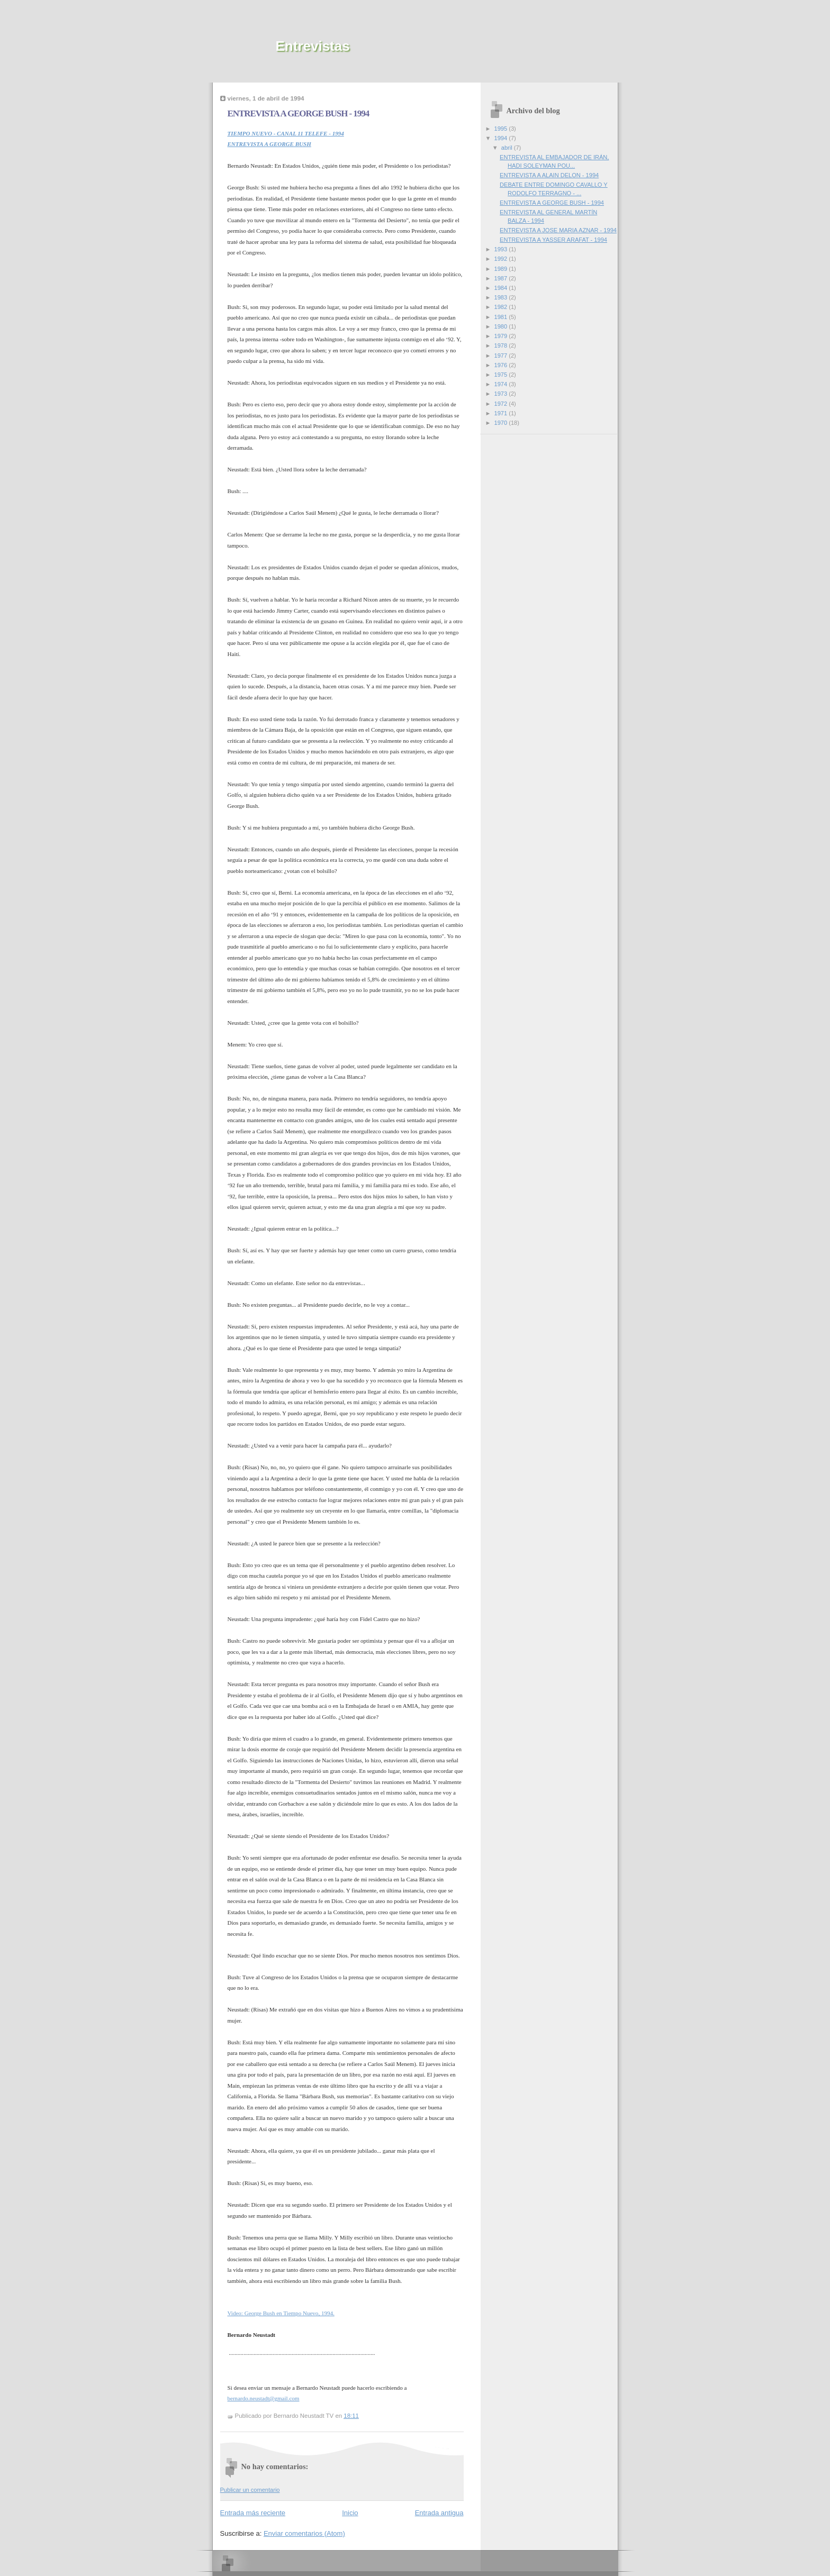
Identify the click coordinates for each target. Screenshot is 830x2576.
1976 (501, 365)
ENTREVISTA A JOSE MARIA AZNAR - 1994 (558, 230)
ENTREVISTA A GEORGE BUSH (269, 144)
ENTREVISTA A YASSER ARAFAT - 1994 (553, 239)
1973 (501, 393)
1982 (501, 307)
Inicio (350, 2513)
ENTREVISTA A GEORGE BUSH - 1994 (552, 202)
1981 (501, 317)
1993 (501, 249)
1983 (501, 297)
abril (507, 147)
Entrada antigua (439, 2513)
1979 (501, 336)
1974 (501, 384)
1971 (501, 413)
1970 (501, 423)
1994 (501, 138)
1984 (501, 288)
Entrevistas (313, 46)
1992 (501, 259)
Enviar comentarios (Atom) (304, 2533)
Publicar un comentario (250, 2490)
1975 (501, 374)
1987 (501, 278)
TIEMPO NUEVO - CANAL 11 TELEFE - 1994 (286, 133)
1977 (501, 355)
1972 (501, 403)
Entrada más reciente (253, 2513)
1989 (501, 269)
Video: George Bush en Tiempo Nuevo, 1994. (281, 2313)
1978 (501, 345)
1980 (501, 326)
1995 (501, 128)
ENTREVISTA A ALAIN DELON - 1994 (549, 175)
